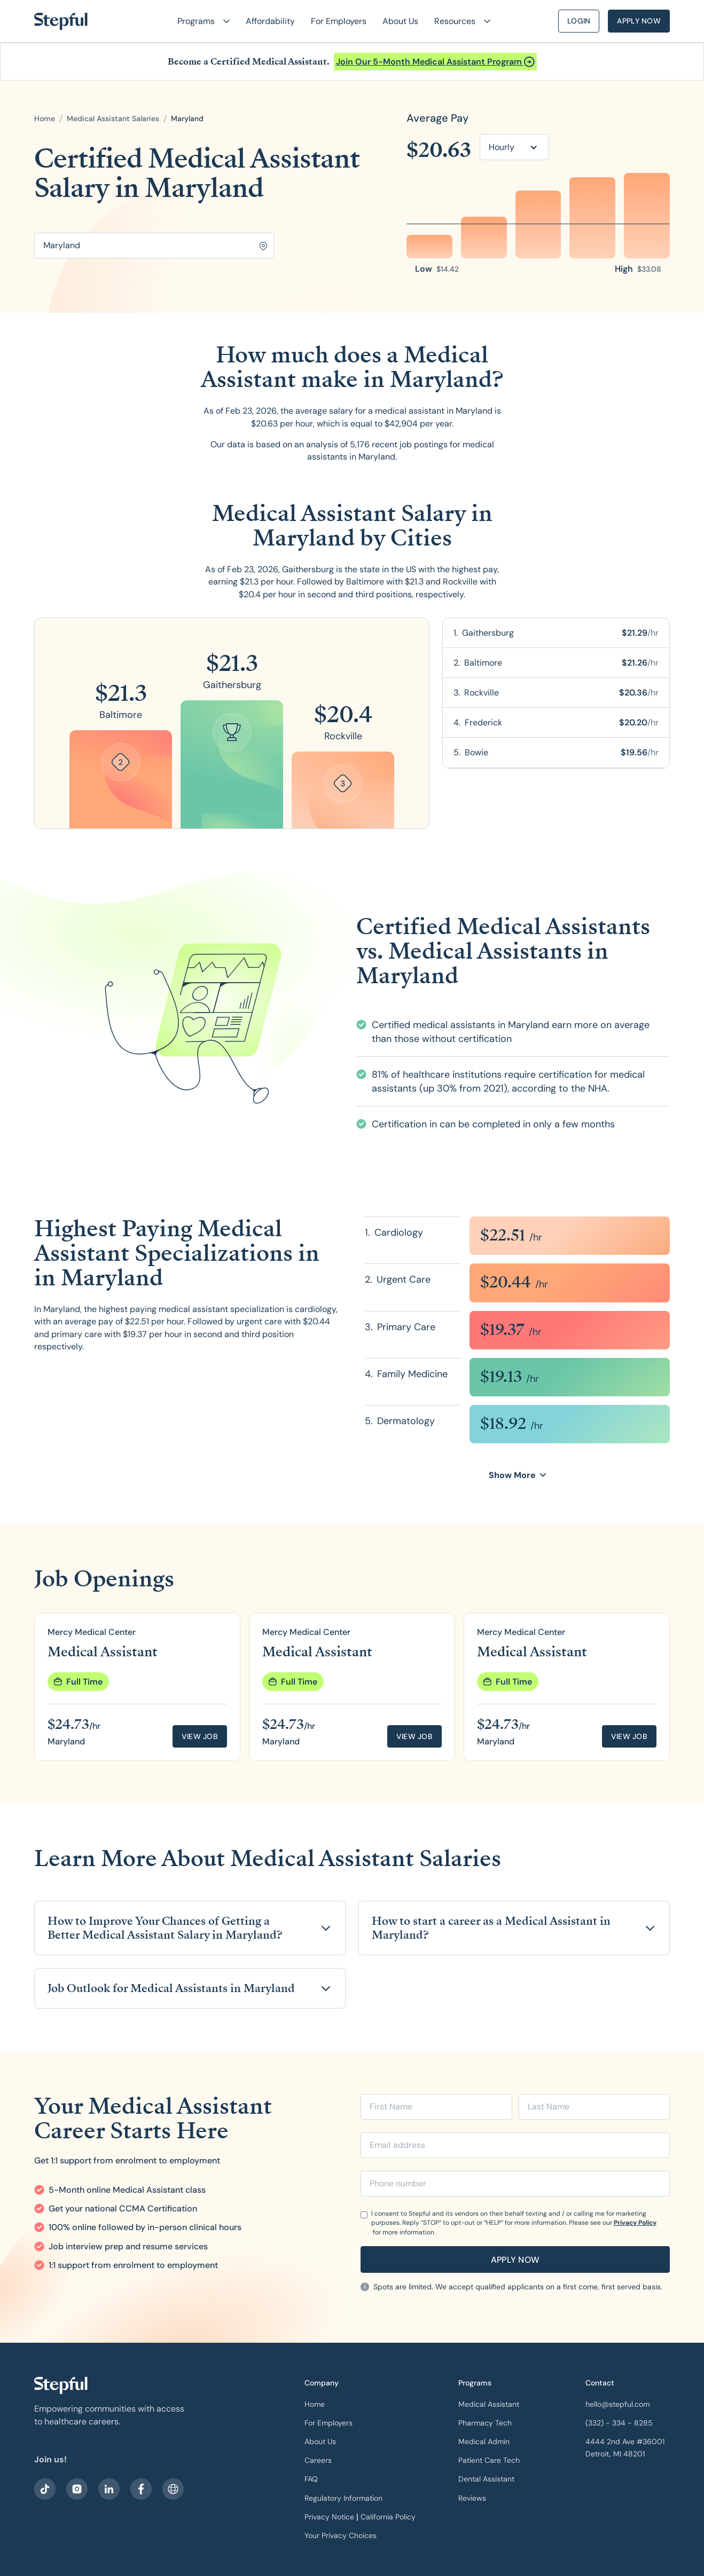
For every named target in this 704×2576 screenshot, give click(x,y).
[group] (137, 1687)
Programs (474, 2383)
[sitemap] (173, 2489)
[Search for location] (154, 245)
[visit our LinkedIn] (109, 2489)
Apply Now (639, 21)
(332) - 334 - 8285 (619, 2423)
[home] (61, 21)
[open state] (187, 118)
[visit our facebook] (45, 2489)
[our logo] (61, 2385)
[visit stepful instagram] (77, 2489)
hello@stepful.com (617, 2404)
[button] (199, 21)
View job (200, 1736)
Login (578, 21)
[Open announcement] (435, 61)
